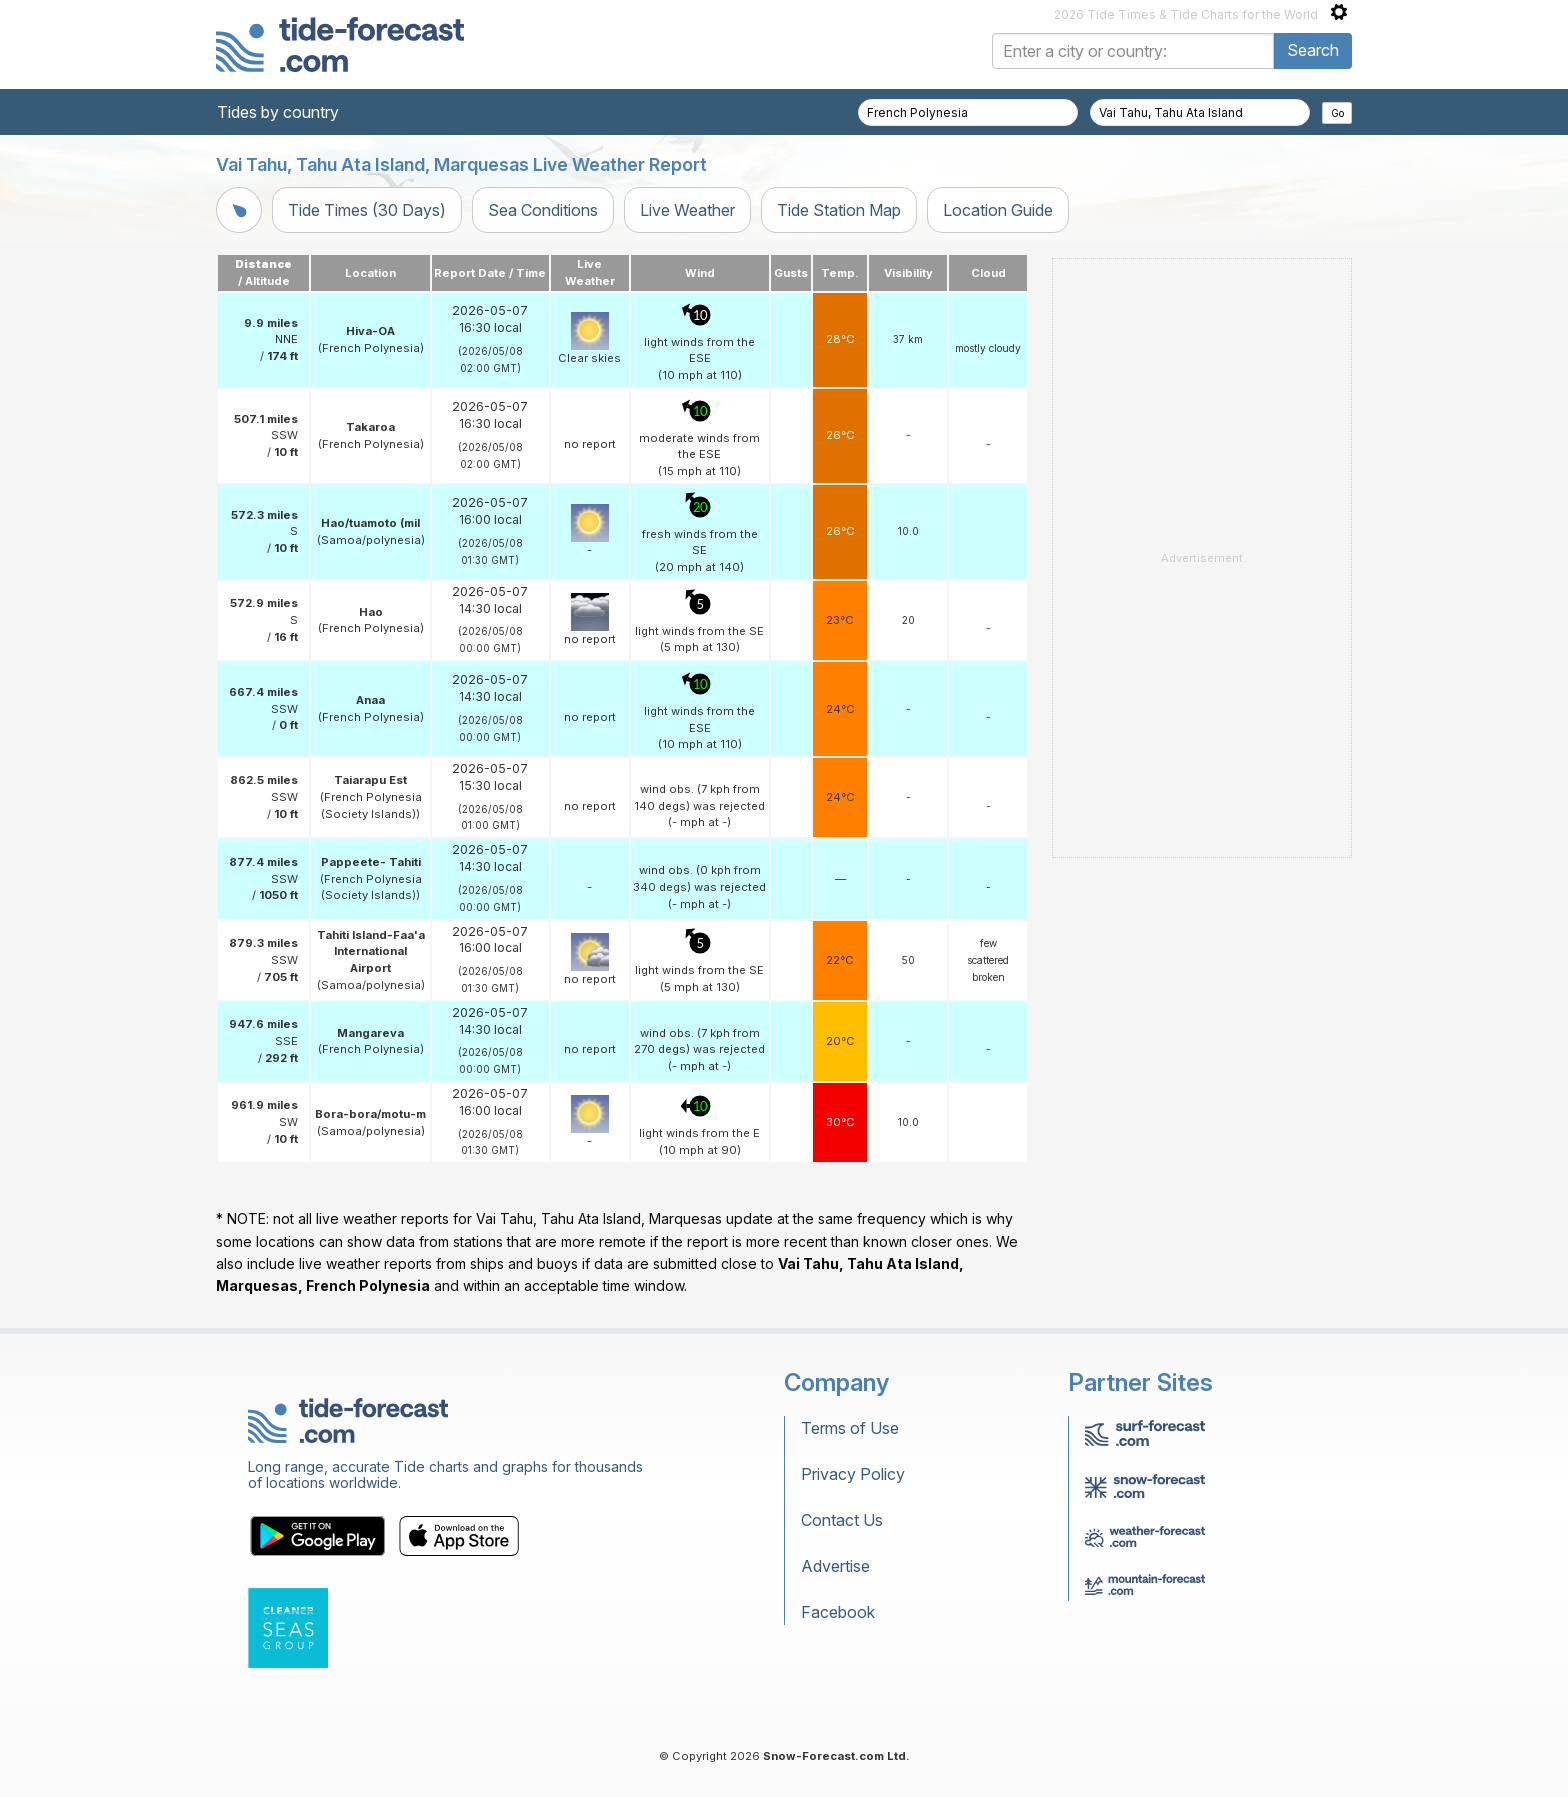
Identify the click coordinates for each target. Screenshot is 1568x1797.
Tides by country (278, 112)
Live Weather (687, 210)
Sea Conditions (543, 210)
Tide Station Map (839, 210)
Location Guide (998, 210)
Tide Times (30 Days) (367, 210)
